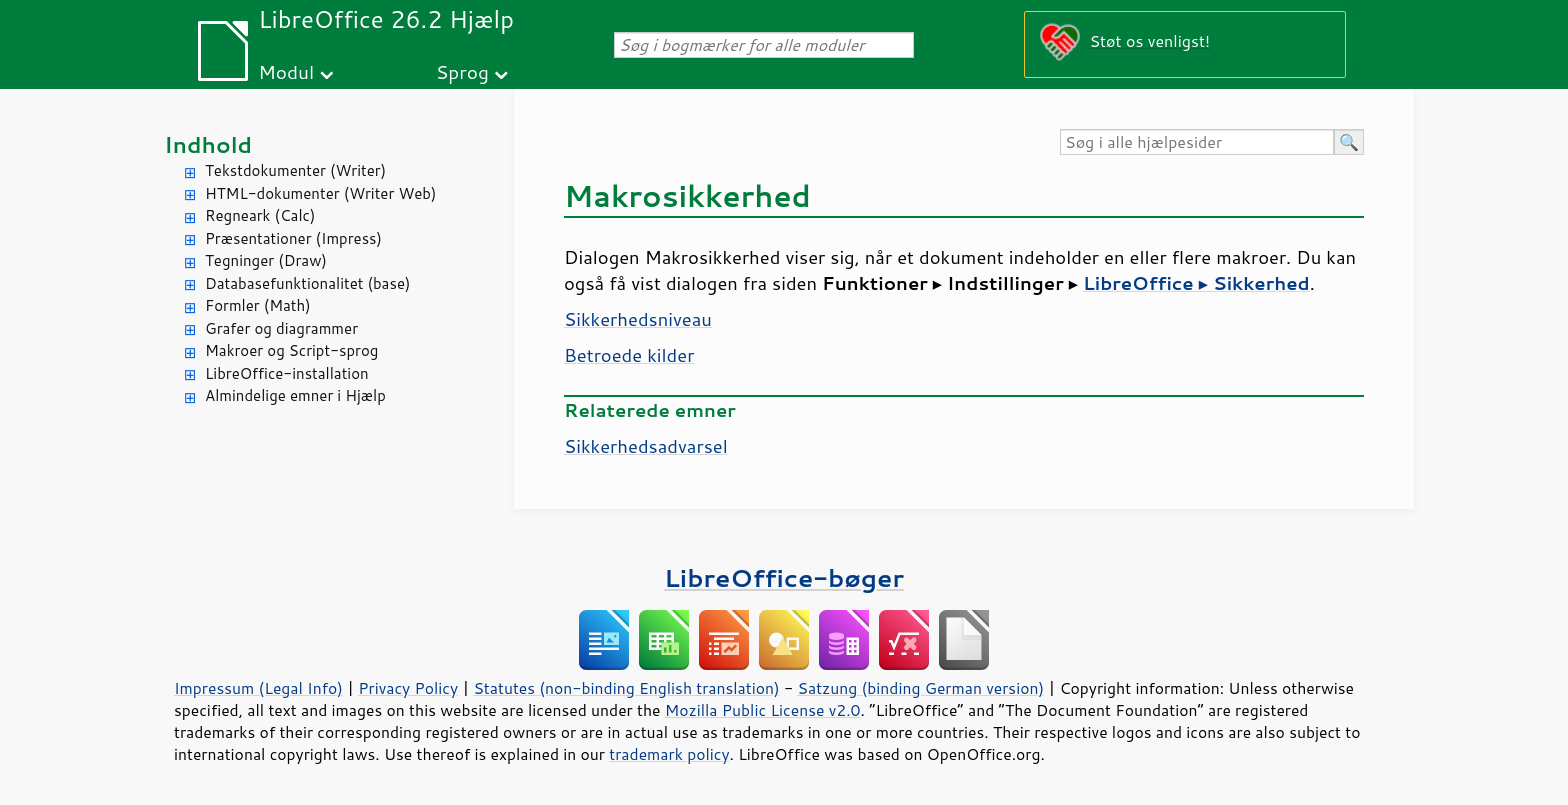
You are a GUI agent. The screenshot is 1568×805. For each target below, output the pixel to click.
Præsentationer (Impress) (293, 238)
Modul (286, 71)
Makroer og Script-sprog (291, 350)
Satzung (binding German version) (921, 688)
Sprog (462, 71)
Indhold (208, 144)
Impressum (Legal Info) (258, 688)
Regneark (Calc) (260, 215)
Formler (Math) (258, 305)
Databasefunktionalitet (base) (307, 283)
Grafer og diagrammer (281, 328)
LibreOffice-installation (287, 373)
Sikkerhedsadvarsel (646, 446)
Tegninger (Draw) (266, 260)
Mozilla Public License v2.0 (763, 710)
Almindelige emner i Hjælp (295, 395)
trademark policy (669, 754)
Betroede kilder (629, 355)
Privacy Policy (408, 688)
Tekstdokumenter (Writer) (295, 170)
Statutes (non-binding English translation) (626, 688)
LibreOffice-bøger (784, 577)
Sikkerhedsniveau (638, 319)
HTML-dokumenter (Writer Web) (320, 193)
